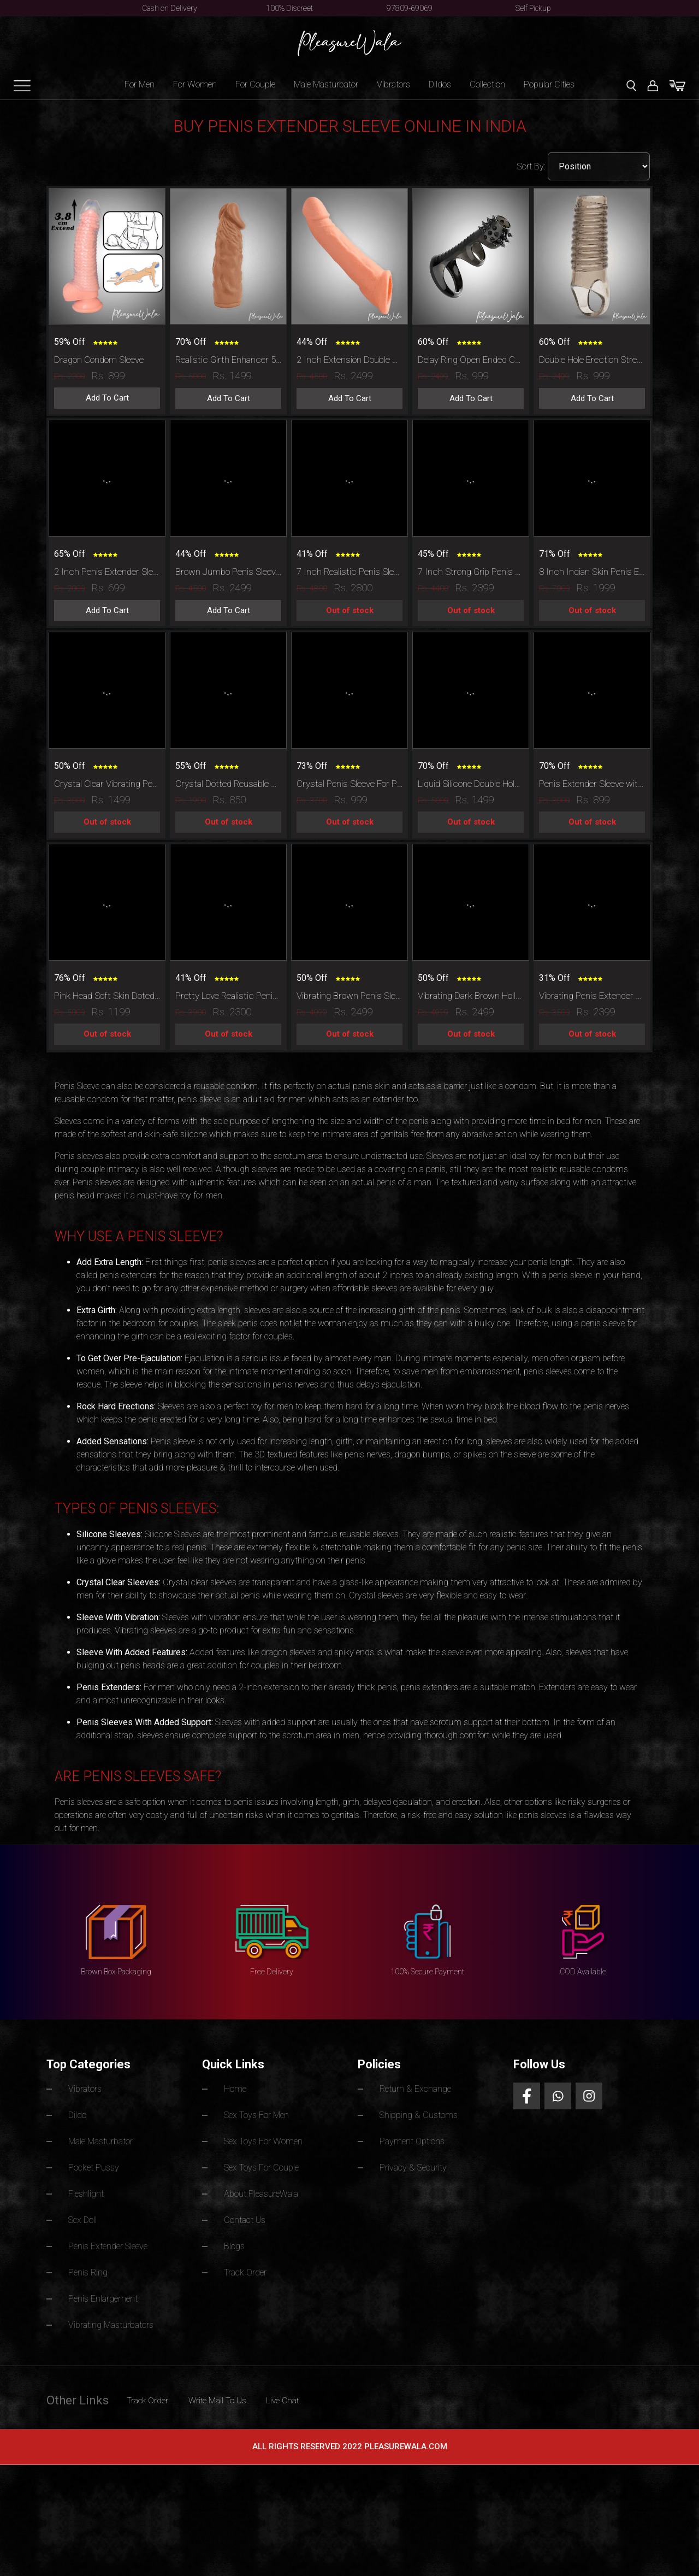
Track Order (248, 2270)
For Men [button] (140, 84)
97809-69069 (410, 8)
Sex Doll (84, 2219)
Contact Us (248, 2219)
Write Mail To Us (243, 2396)
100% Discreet (289, 8)
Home (237, 2090)
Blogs (236, 2244)
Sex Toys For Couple (267, 2167)
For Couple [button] (255, 84)
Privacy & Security (418, 2167)
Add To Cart (107, 398)
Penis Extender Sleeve (112, 2244)
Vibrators (393, 84)
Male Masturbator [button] (326, 84)
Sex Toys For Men (261, 2116)
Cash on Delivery (169, 8)
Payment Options (416, 2142)
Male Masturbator (106, 2142)
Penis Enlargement (106, 2296)
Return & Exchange (419, 2090)
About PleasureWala (266, 2193)
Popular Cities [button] (549, 84)
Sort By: (532, 166)
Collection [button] (487, 84)
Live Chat (323, 2396)
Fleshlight (87, 2193)
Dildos (440, 84)
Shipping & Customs (422, 2116)
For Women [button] (195, 84)
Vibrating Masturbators (117, 2321)
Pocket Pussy (97, 2167)
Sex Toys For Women (269, 2142)
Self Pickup (533, 8)
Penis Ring (89, 2270)
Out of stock (350, 610)
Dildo (78, 2116)
